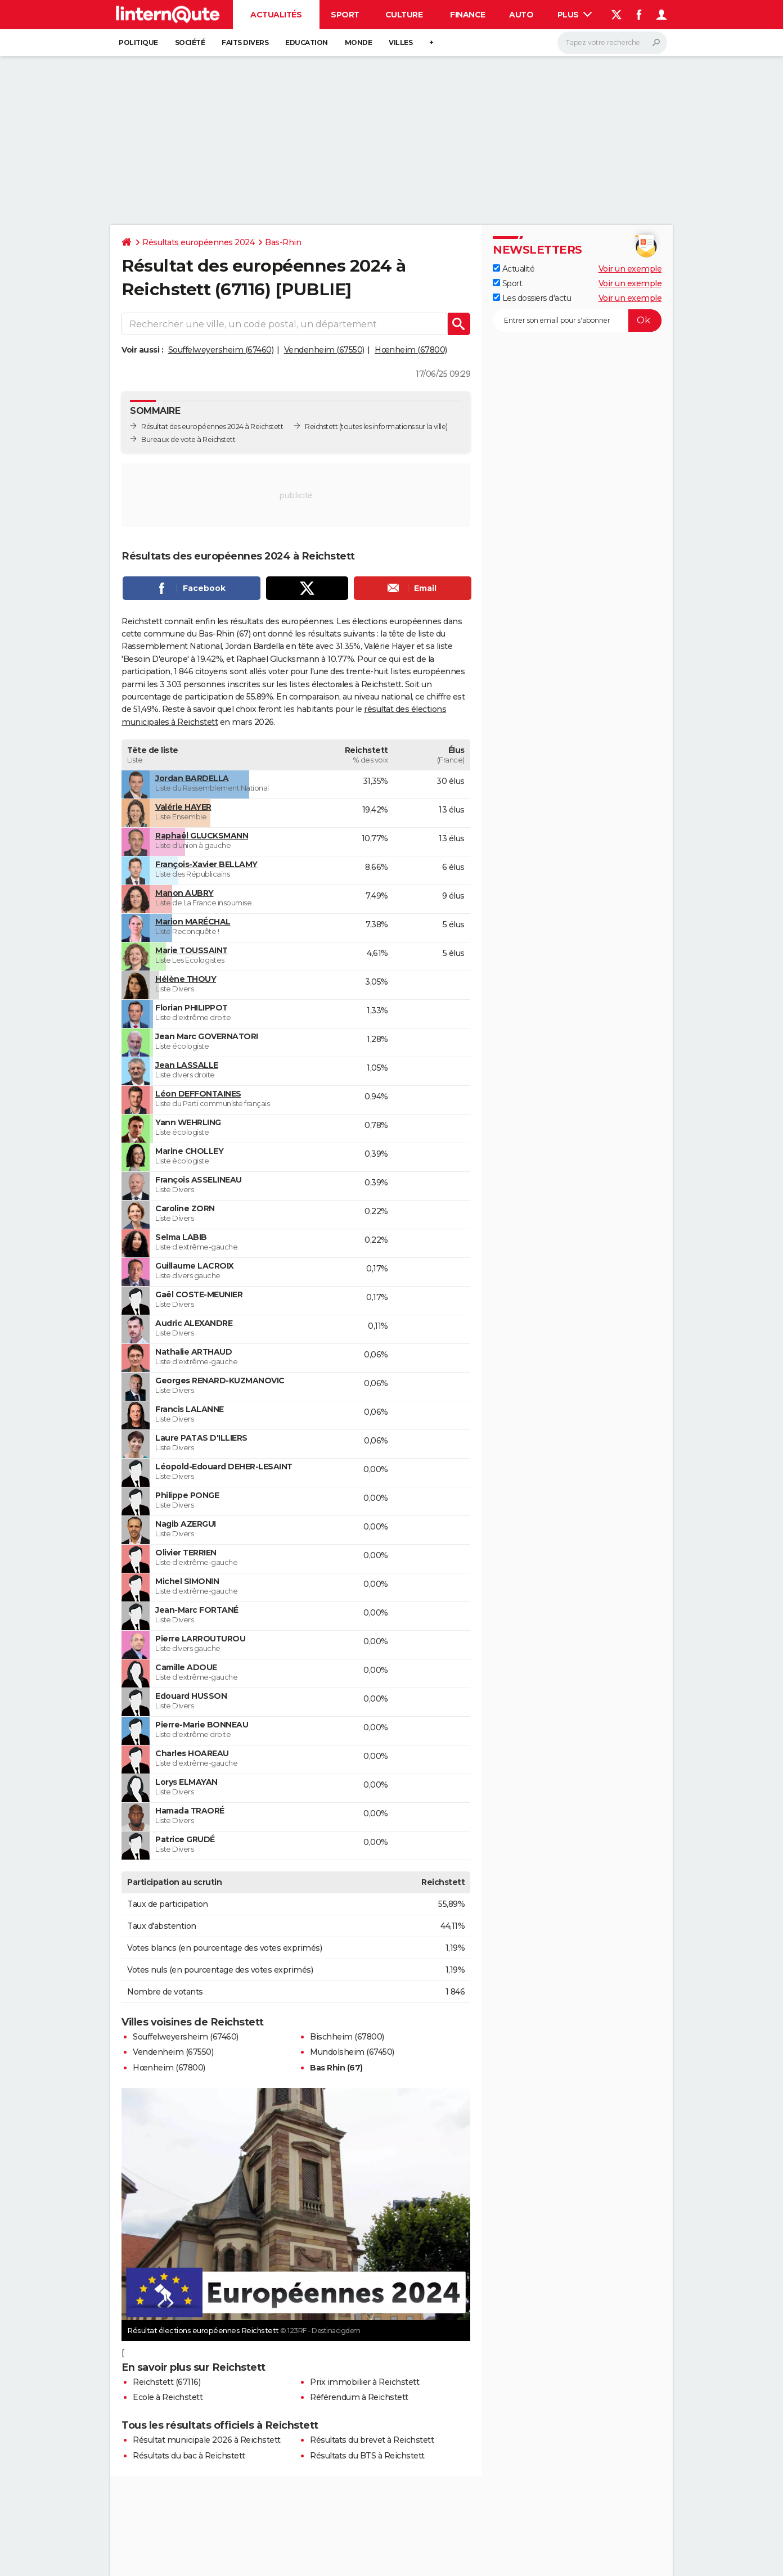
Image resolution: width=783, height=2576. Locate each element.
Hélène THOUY (185, 979)
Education (306, 42)
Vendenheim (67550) (324, 350)
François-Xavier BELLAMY (206, 864)
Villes (400, 42)
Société (190, 42)
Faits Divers (245, 42)
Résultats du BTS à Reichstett (367, 2456)
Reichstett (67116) (166, 2382)
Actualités (276, 15)
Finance (467, 15)
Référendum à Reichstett (359, 2397)
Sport (345, 15)
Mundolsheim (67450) (352, 2052)
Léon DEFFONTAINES (198, 1094)
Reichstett (321, 426)
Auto (521, 15)
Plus (574, 15)
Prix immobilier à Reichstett (364, 2382)
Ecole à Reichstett (167, 2397)
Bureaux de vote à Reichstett (188, 439)
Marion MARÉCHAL (193, 922)
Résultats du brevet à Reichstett (372, 2440)
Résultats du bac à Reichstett (189, 2456)
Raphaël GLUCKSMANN (201, 836)
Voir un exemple (630, 269)
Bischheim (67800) (347, 2037)
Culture (404, 15)
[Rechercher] (612, 42)
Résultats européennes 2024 (198, 242)
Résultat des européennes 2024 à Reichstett (212, 426)
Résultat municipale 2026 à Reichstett (207, 2440)
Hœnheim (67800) (411, 350)
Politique (138, 42)
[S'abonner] (577, 320)
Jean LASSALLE (186, 1065)
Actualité (513, 269)
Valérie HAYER (183, 807)
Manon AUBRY (184, 893)
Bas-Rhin (283, 242)
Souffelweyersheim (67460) (221, 350)
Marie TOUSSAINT (191, 950)
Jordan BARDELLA (192, 778)
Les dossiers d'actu (532, 298)
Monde (358, 42)
